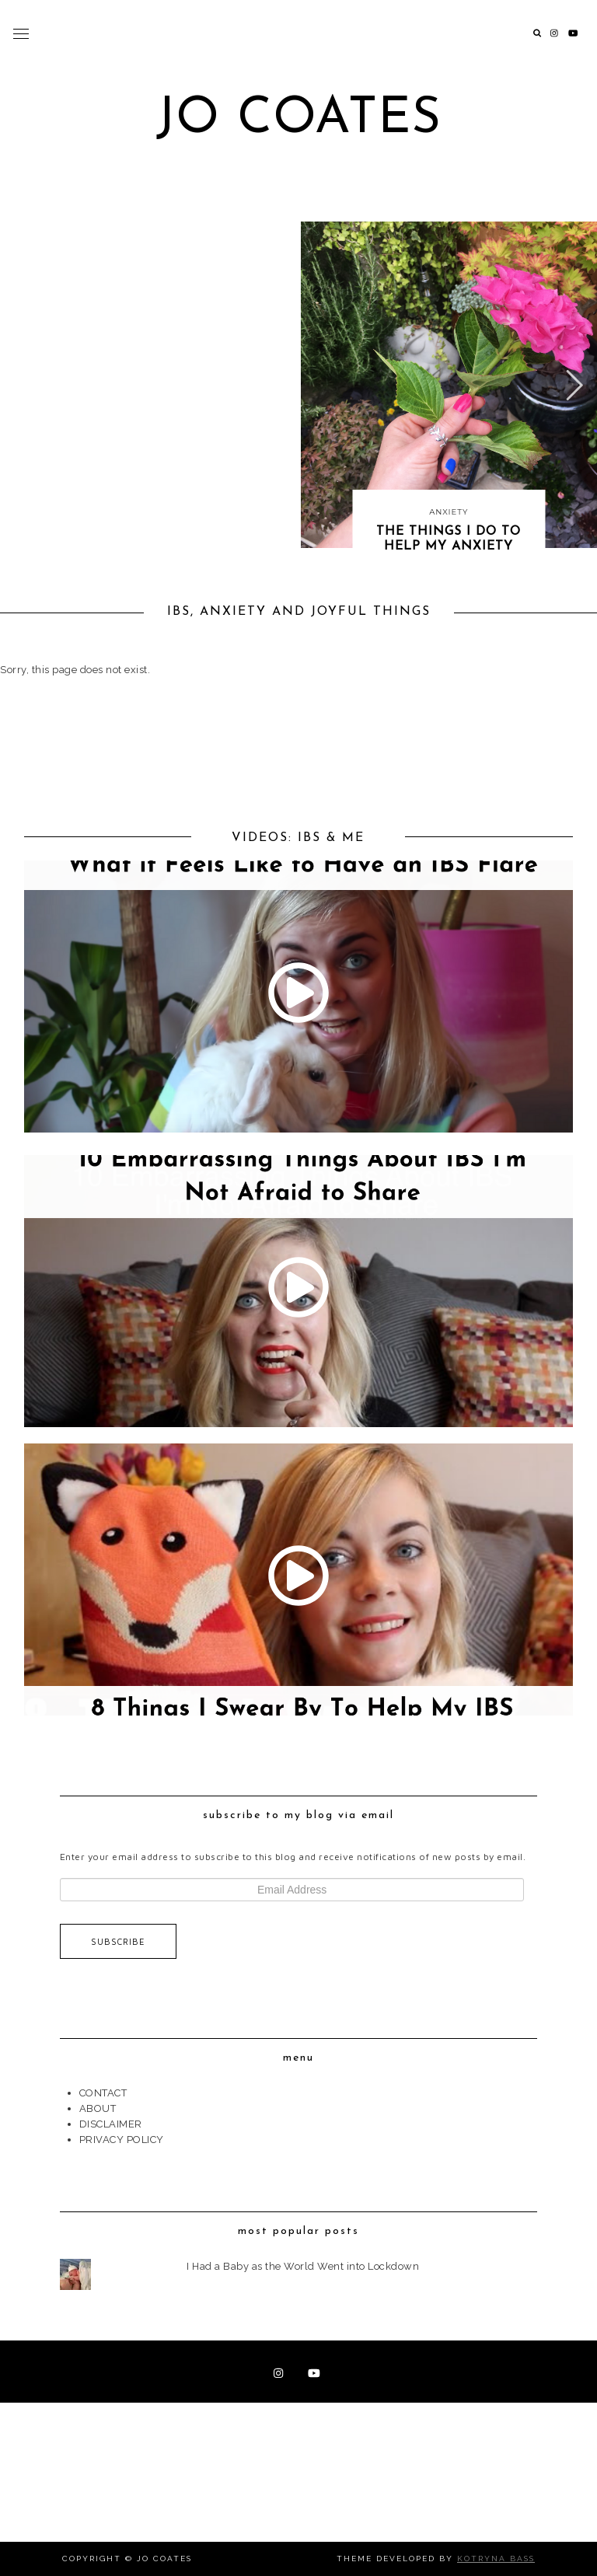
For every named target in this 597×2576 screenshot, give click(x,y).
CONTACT (103, 2093)
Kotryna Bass (496, 2558)
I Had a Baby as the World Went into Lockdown (303, 2266)
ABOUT (98, 2108)
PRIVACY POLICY (121, 2139)
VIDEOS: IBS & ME (298, 838)
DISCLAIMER (110, 2124)
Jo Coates (299, 119)
